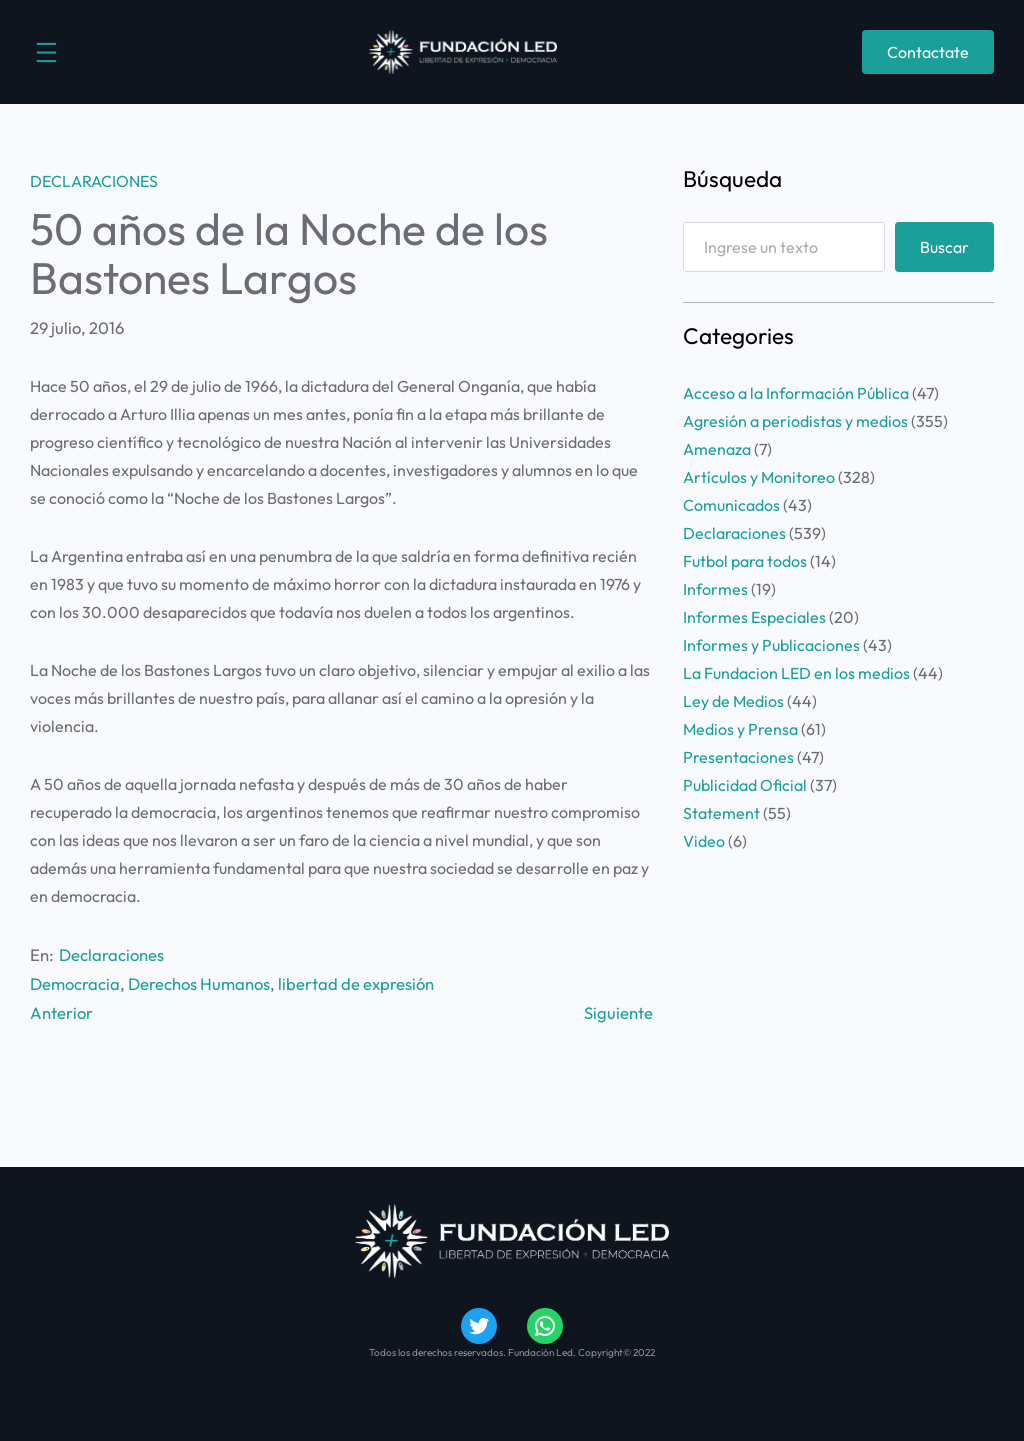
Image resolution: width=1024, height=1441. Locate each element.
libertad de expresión (356, 983)
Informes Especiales (754, 617)
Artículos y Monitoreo (759, 477)
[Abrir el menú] (46, 52)
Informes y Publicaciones (771, 645)
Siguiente (618, 1012)
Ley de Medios (733, 701)
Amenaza (717, 449)
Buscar (944, 247)
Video (704, 841)
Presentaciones (738, 757)
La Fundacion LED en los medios (796, 673)
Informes (715, 589)
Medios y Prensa (740, 729)
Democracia (75, 983)
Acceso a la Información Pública (796, 393)
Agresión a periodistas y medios (795, 421)
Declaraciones (94, 181)
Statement (721, 813)
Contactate (928, 52)
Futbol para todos (745, 561)
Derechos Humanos (199, 983)
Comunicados (731, 505)
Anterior (61, 1012)
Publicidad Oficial (745, 785)
